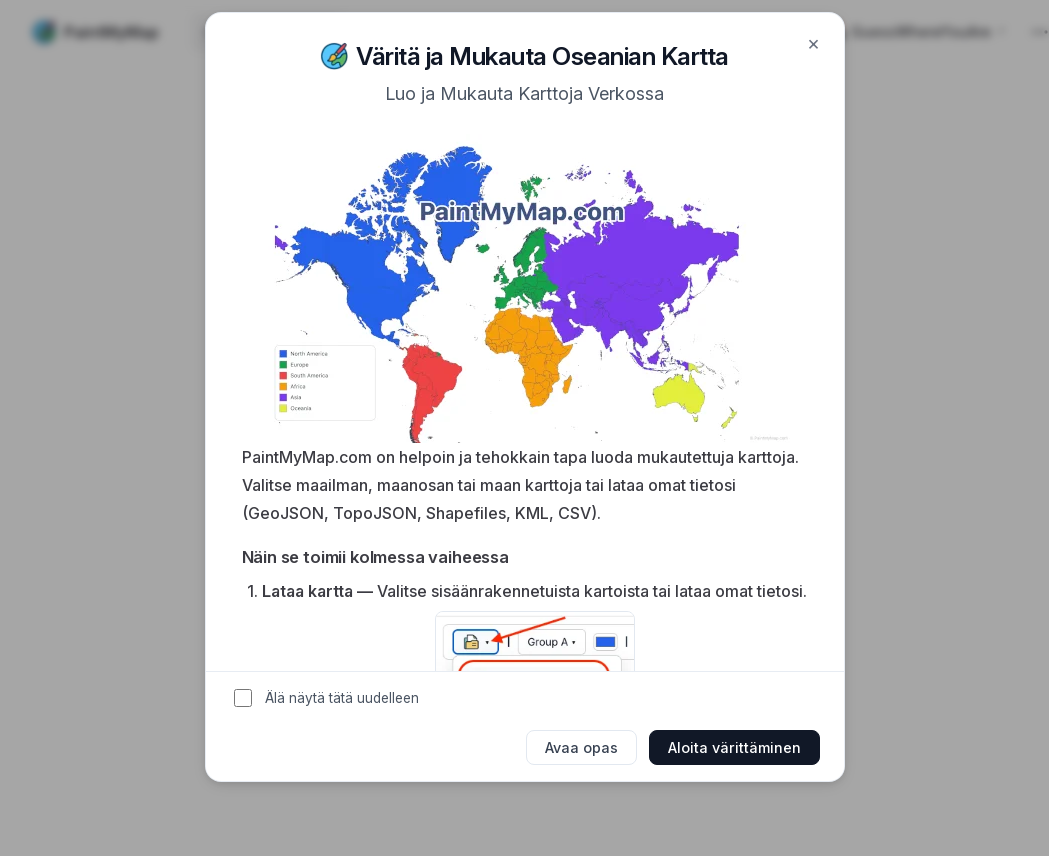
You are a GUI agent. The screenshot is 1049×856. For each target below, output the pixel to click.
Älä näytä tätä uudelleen (342, 698)
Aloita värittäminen (734, 747)
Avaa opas (581, 747)
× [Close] (813, 43)
